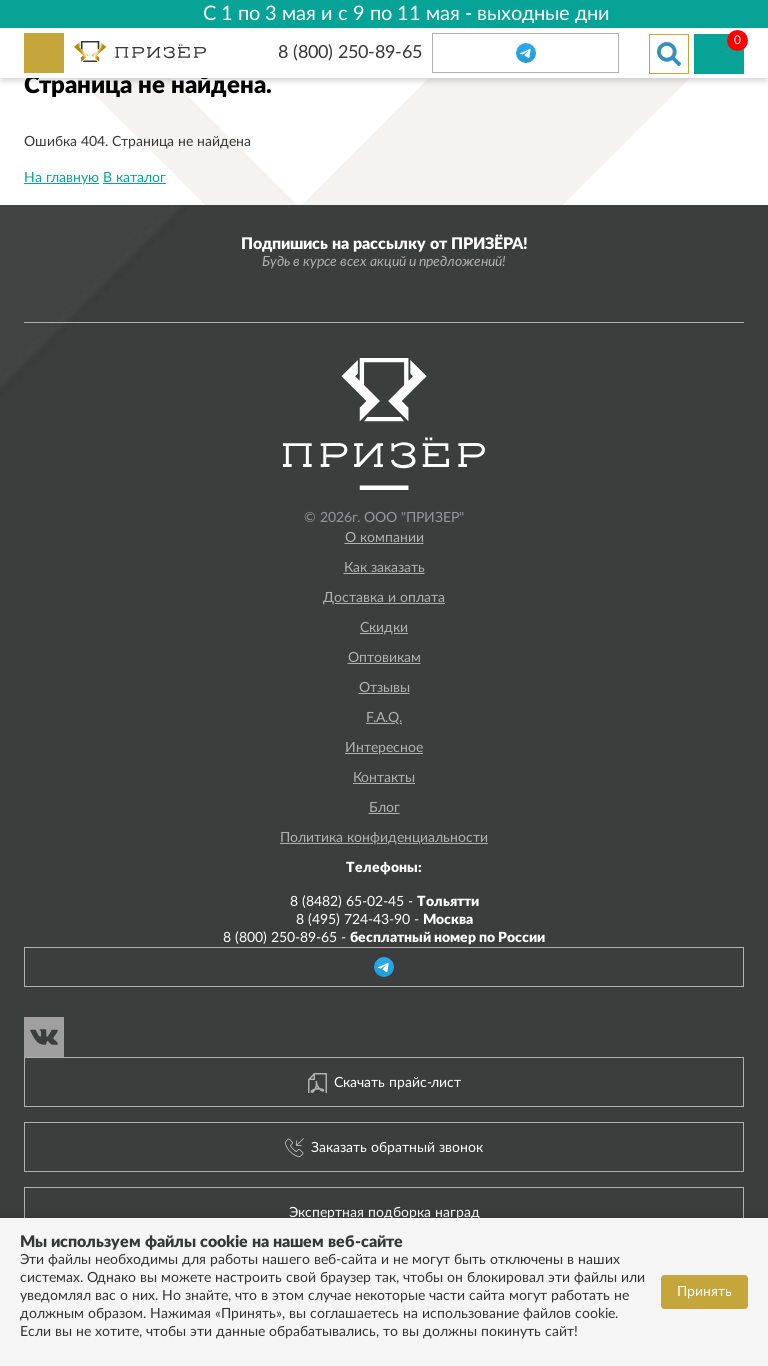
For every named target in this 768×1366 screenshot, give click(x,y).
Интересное (384, 748)
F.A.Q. (384, 718)
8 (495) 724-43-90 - (384, 920)
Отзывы (384, 688)
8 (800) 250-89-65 (350, 53)
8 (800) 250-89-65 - (384, 938)
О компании (384, 538)
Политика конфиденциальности (384, 838)
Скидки (384, 628)
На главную (61, 178)
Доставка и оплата (384, 598)
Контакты (384, 778)
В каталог (134, 178)
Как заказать (384, 568)
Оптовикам (384, 658)
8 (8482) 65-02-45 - (384, 902)
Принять (704, 1292)
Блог (384, 808)
